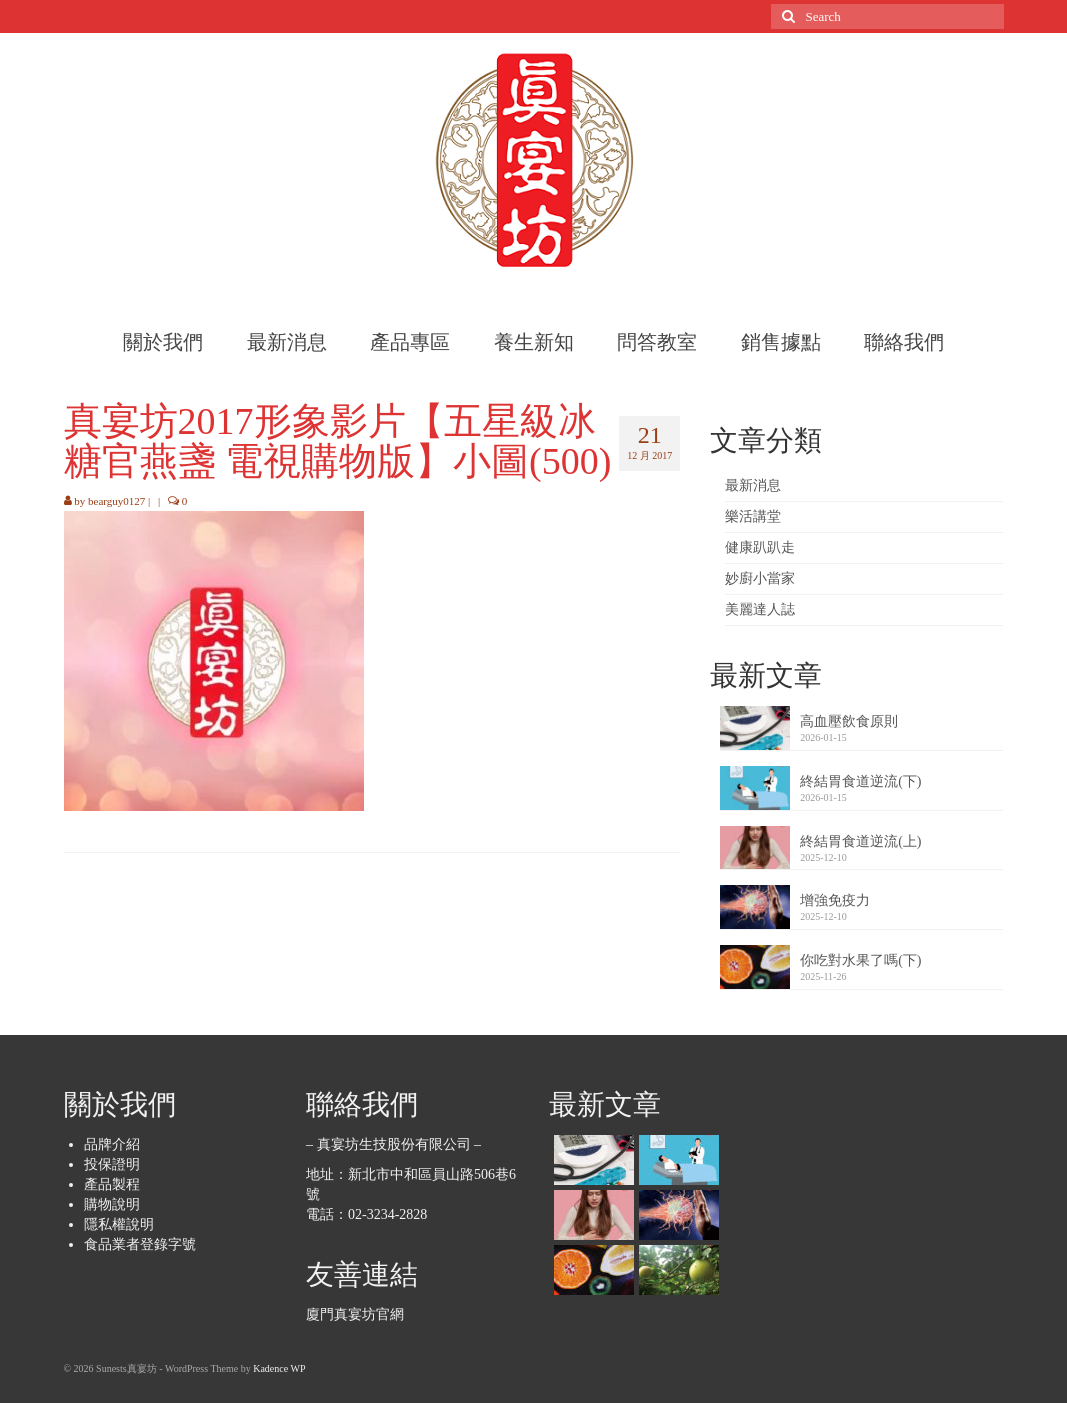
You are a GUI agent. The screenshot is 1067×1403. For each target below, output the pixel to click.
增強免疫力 (835, 900)
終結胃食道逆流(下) (860, 781)
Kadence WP (279, 1368)
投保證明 (112, 1164)
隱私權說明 (119, 1224)
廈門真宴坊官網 (355, 1314)
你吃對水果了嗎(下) (860, 960)
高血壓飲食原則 (849, 721)
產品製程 (112, 1184)
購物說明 (112, 1204)
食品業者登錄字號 (140, 1244)
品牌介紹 (112, 1144)
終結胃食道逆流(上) (860, 841)
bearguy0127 (116, 501)
